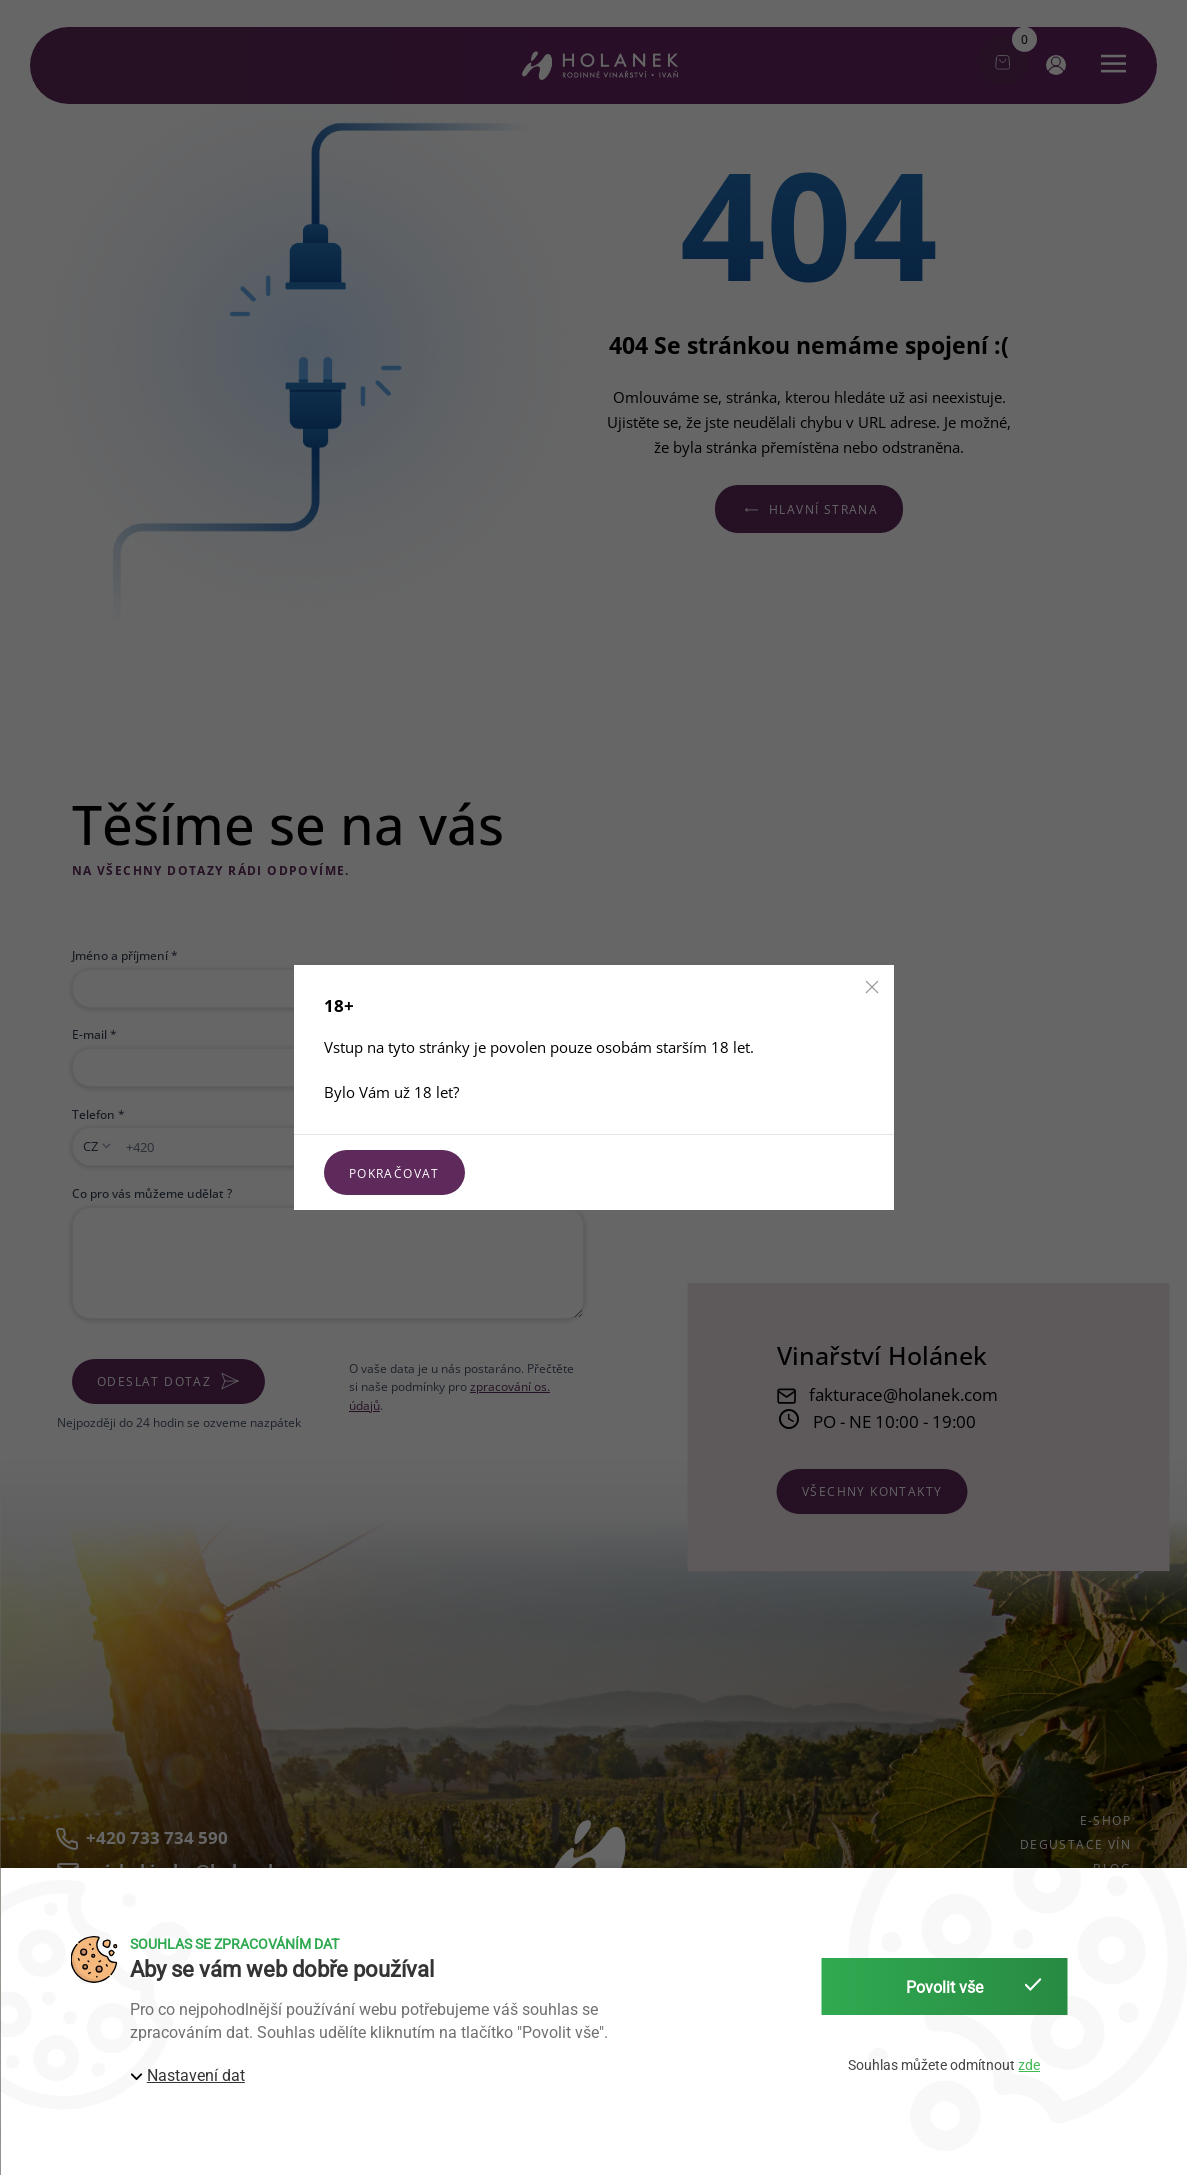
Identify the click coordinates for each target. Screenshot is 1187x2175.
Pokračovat (394, 1173)
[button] (872, 987)
